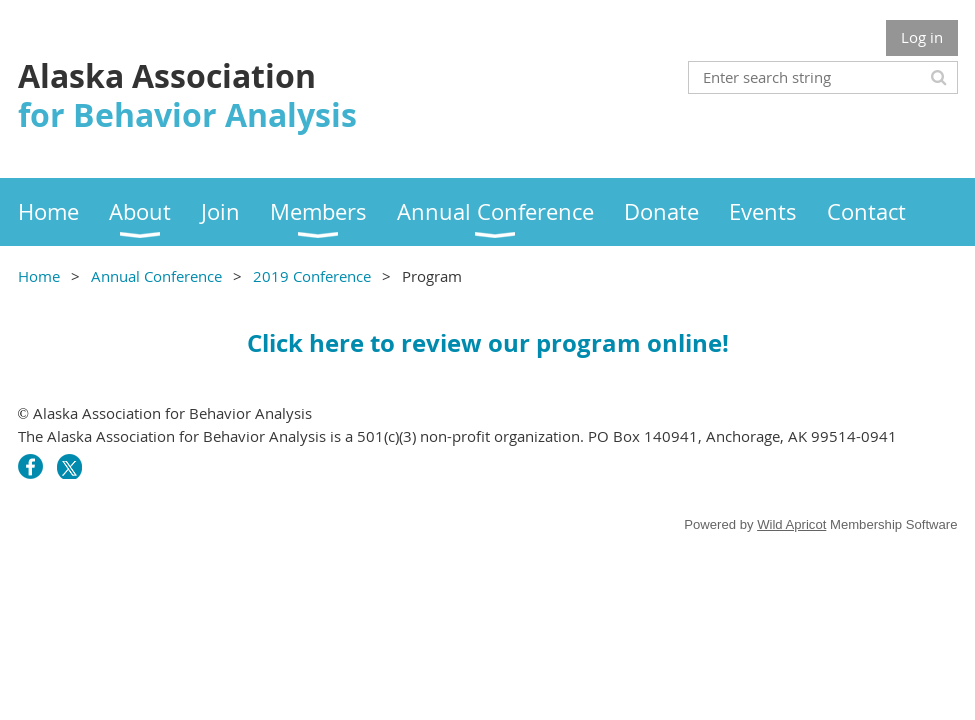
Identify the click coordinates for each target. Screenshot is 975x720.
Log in (922, 37)
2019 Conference (312, 276)
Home (39, 276)
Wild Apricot (791, 524)
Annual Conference (156, 276)
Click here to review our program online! (488, 343)
